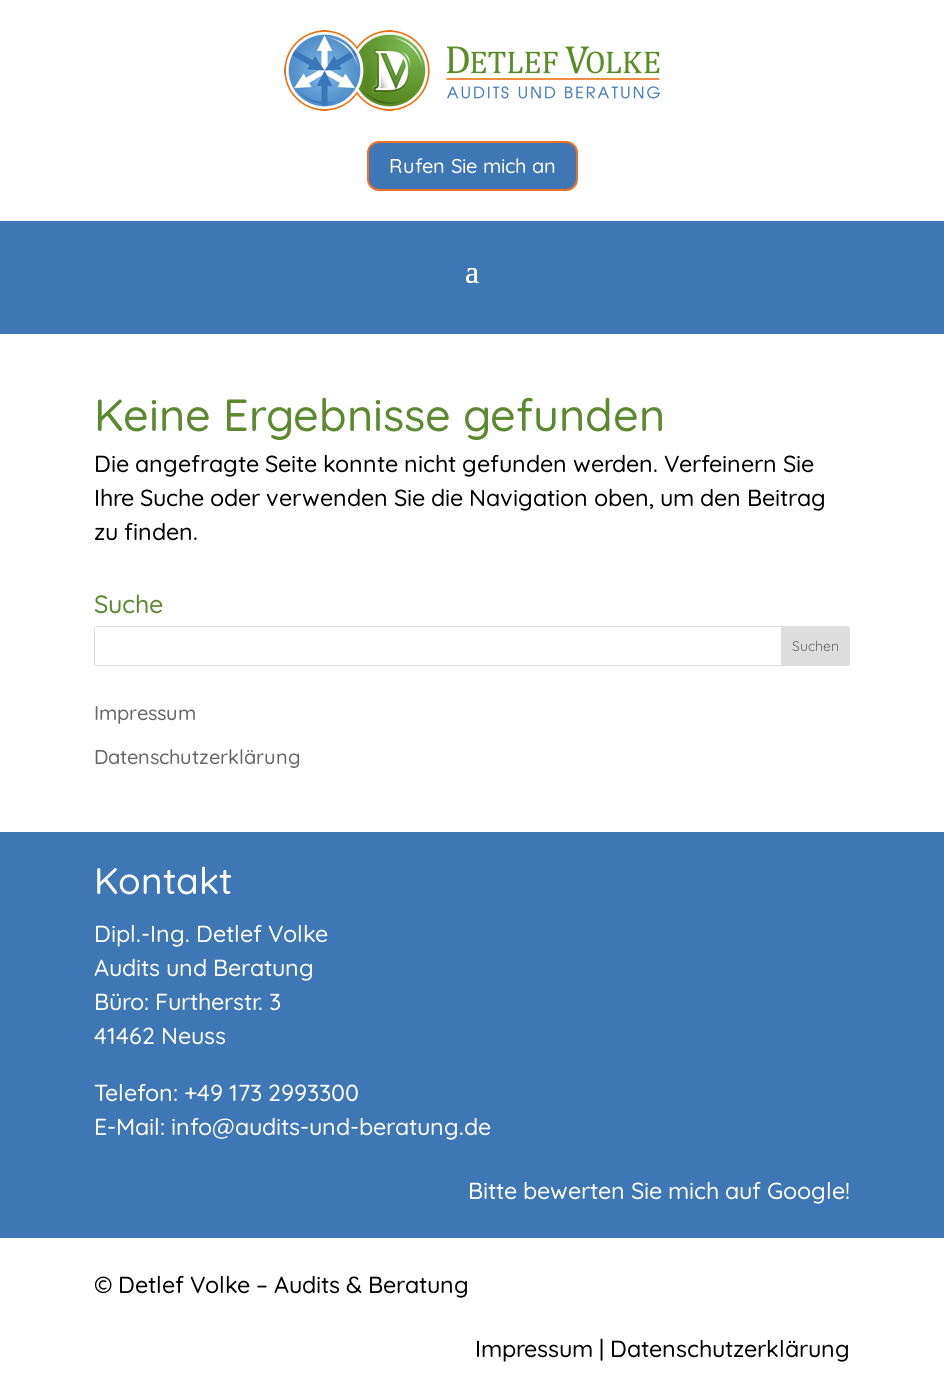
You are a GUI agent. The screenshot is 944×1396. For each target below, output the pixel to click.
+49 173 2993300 (271, 1092)
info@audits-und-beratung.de (331, 1126)
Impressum (145, 712)
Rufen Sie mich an (472, 165)
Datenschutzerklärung (197, 756)
